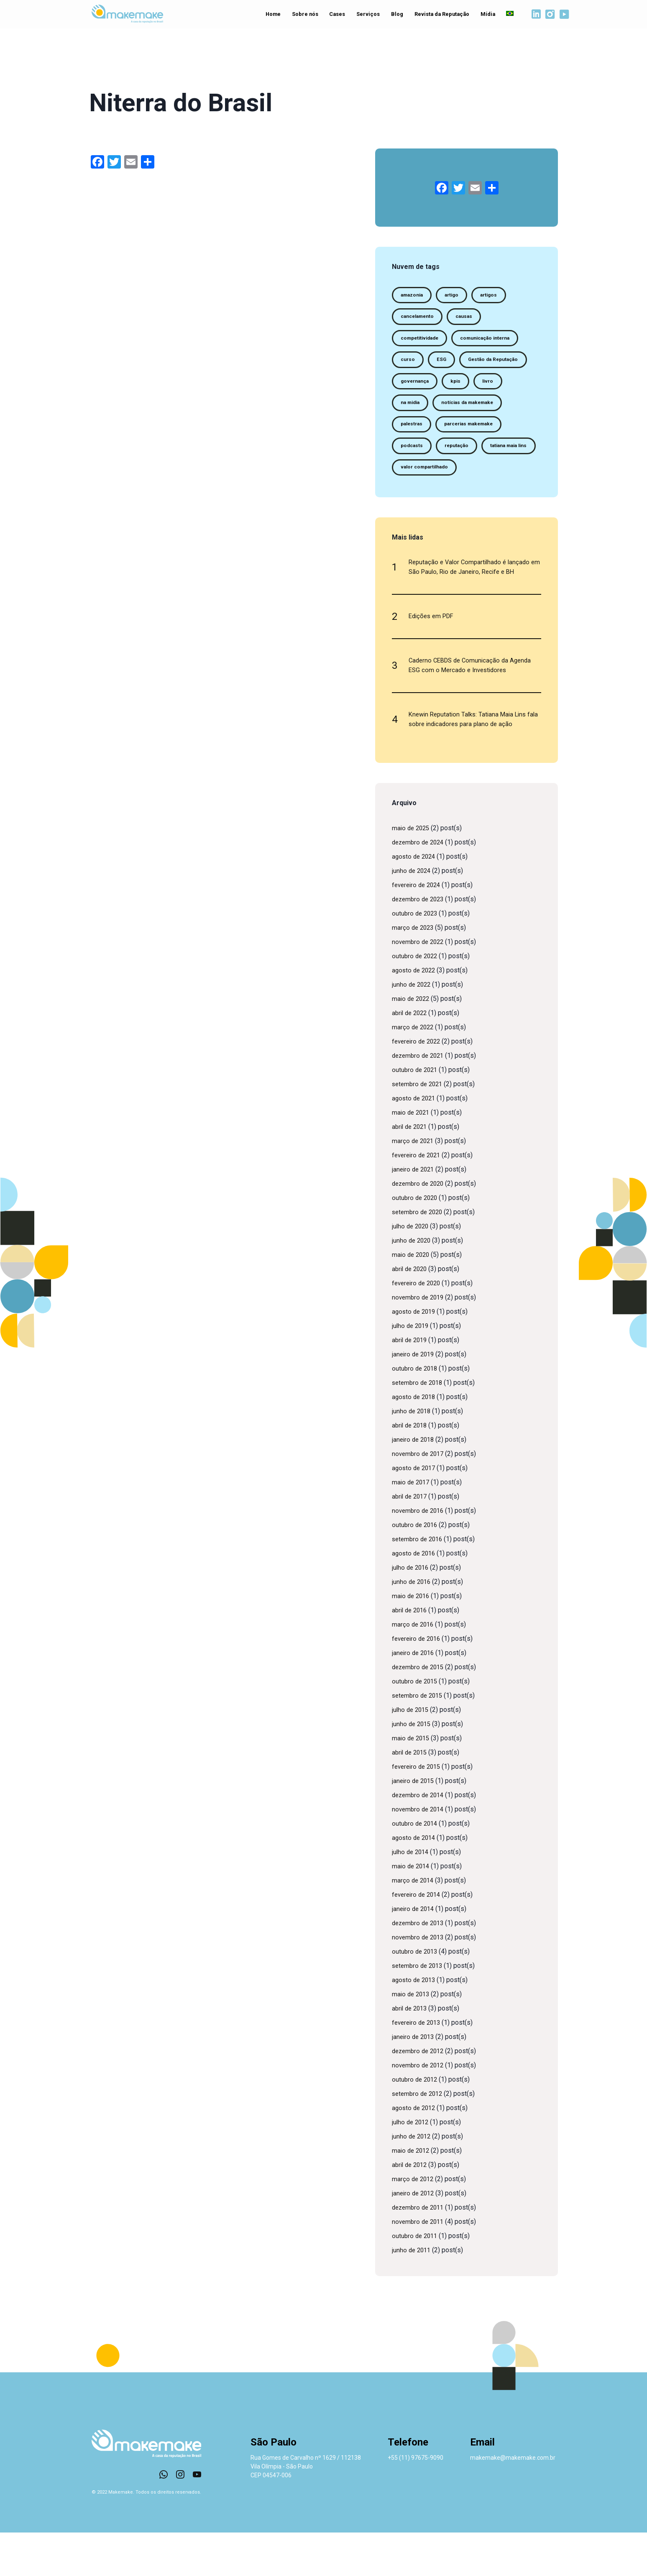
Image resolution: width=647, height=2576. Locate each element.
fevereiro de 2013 (418, 2066)
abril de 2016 (411, 1654)
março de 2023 (414, 971)
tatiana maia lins (474, 480)
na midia (482, 411)
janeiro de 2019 (414, 1398)
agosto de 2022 (415, 1014)
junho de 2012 (412, 2180)
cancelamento (420, 319)
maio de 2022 (412, 1042)
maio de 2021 (412, 1156)
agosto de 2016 (415, 1597)
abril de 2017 (411, 1540)
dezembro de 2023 (420, 942)
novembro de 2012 (419, 2109)
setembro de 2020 (419, 1255)
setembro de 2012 (419, 2137)
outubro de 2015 (416, 1725)
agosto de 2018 (415, 1440)
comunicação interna (496, 342)
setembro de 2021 (419, 1127)
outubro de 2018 (416, 1412)
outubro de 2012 (416, 2123)
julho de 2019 (411, 1369)
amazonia (414, 296)
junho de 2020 (412, 1284)
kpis (406, 411)
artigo (460, 296)
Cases (334, 15)
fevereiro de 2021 (418, 1198)
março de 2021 (414, 1184)
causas (473, 319)
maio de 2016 (412, 1639)
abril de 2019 (411, 1383)
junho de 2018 (412, 1454)
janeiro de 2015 (414, 1824)
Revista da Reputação (438, 15)
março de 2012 (414, 2222)
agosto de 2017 (415, 1511)
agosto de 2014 (415, 1881)
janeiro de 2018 (414, 1483)
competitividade (423, 342)
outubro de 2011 (416, 2279)
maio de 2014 (412, 1909)
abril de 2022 (411, 1056)
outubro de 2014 (416, 1867)
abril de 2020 (411, 1312)
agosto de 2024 (415, 900)
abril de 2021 (411, 1170)
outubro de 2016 (416, 1568)
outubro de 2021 (416, 1113)
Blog (394, 15)
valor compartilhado (428, 503)
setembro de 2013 (419, 2009)
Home (268, 15)
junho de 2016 (412, 1625)
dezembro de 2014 (420, 1838)
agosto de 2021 (415, 1142)
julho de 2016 (411, 1611)
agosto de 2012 (415, 2151)
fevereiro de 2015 (418, 1810)
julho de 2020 (411, 1270)
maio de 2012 (412, 2194)
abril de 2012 (411, 2208)
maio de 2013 (412, 2037)
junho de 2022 (412, 1028)
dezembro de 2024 (420, 886)
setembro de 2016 (419, 1582)
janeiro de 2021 (414, 1213)
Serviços (366, 15)
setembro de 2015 (419, 1739)
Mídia (483, 15)
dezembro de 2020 (420, 1227)
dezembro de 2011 (420, 2251)
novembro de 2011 (419, 2265)
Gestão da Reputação (429, 388)
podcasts (494, 457)
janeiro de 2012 (414, 2237)
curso (409, 365)
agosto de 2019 (415, 1355)
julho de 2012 (411, 2165)
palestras (497, 434)
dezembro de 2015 (420, 1710)
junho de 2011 (412, 2293)
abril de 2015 (411, 1796)
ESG (445, 365)
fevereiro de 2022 (418, 1085)
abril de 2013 (411, 2052)
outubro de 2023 (416, 957)
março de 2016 (414, 1668)
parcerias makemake (429, 457)
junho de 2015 (412, 1767)
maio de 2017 (412, 1526)
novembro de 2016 (419, 1554)
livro (442, 411)
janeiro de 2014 (414, 1952)
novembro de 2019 (419, 1341)
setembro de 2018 (419, 1426)
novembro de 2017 (419, 1497)
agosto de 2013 (415, 2023)
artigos (500, 296)
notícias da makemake (431, 434)
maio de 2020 (412, 1298)
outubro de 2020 (416, 1241)
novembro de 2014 (419, 1853)
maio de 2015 (412, 1782)
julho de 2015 (411, 1753)
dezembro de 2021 (420, 1099)
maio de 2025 (412, 871)
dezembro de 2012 (420, 2094)
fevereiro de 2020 (418, 1326)
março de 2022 (414, 1070)
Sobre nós (301, 15)
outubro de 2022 (416, 999)
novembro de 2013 (419, 1981)
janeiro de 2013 (414, 2080)
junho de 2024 (412, 914)
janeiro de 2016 (414, 1696)
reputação (415, 480)
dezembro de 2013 (420, 1966)
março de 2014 (414, 1924)
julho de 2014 (411, 1895)
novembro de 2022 (419, 985)
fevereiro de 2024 (418, 928)
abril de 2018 (411, 1469)
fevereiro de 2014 (418, 1938)
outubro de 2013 (416, 1995)
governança (497, 388)
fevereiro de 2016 (418, 1682)
